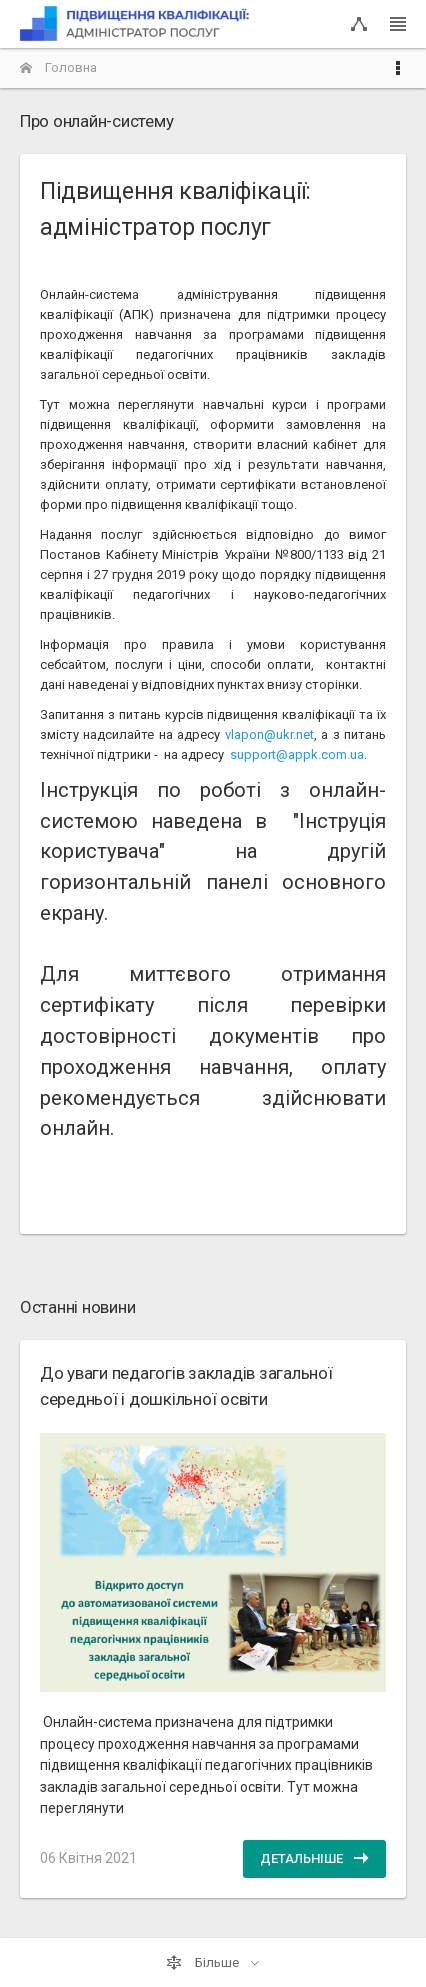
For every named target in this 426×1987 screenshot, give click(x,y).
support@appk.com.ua (297, 754)
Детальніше (314, 1858)
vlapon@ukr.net (269, 734)
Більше (204, 1963)
